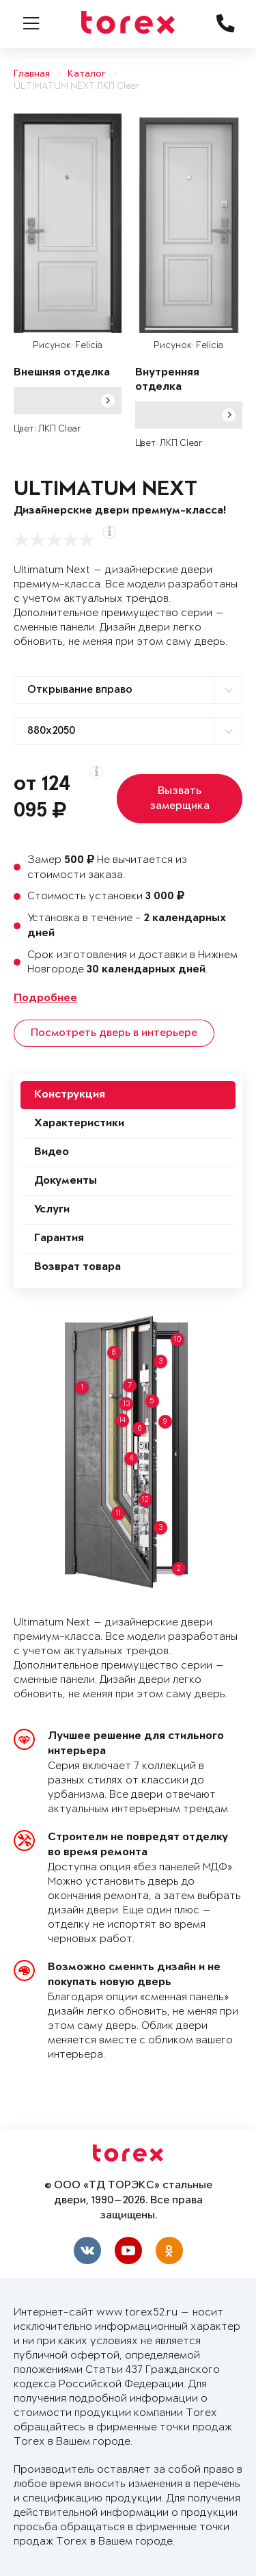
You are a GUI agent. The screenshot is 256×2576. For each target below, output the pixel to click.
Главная (32, 74)
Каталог (87, 74)
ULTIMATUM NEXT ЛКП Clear (77, 86)
